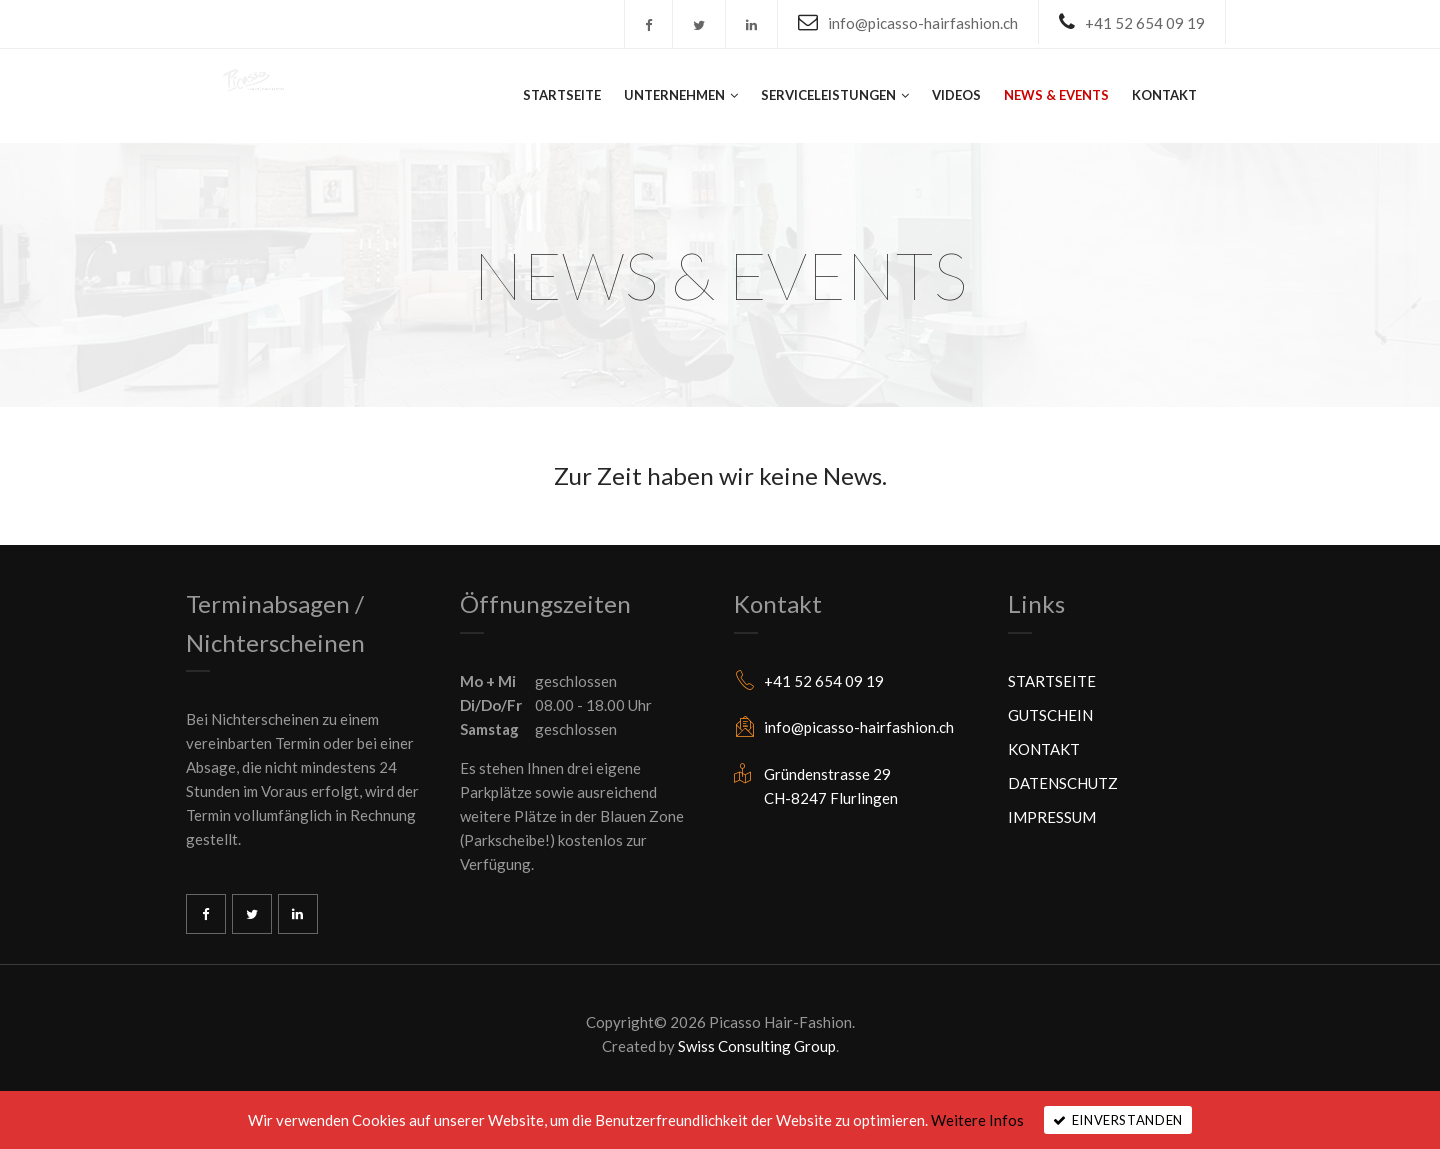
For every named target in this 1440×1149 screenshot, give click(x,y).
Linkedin (298, 914)
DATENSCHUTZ (1063, 783)
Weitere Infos (977, 1120)
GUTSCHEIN (1050, 715)
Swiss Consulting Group (757, 1046)
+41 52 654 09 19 (1145, 23)
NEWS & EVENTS (1056, 95)
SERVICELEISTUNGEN (828, 95)
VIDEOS (956, 95)
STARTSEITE (562, 95)
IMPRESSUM (1052, 817)
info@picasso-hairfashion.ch (923, 23)
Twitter (252, 914)
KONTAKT (1164, 95)
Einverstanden (1127, 1120)
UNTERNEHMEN (674, 95)
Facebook (206, 914)
